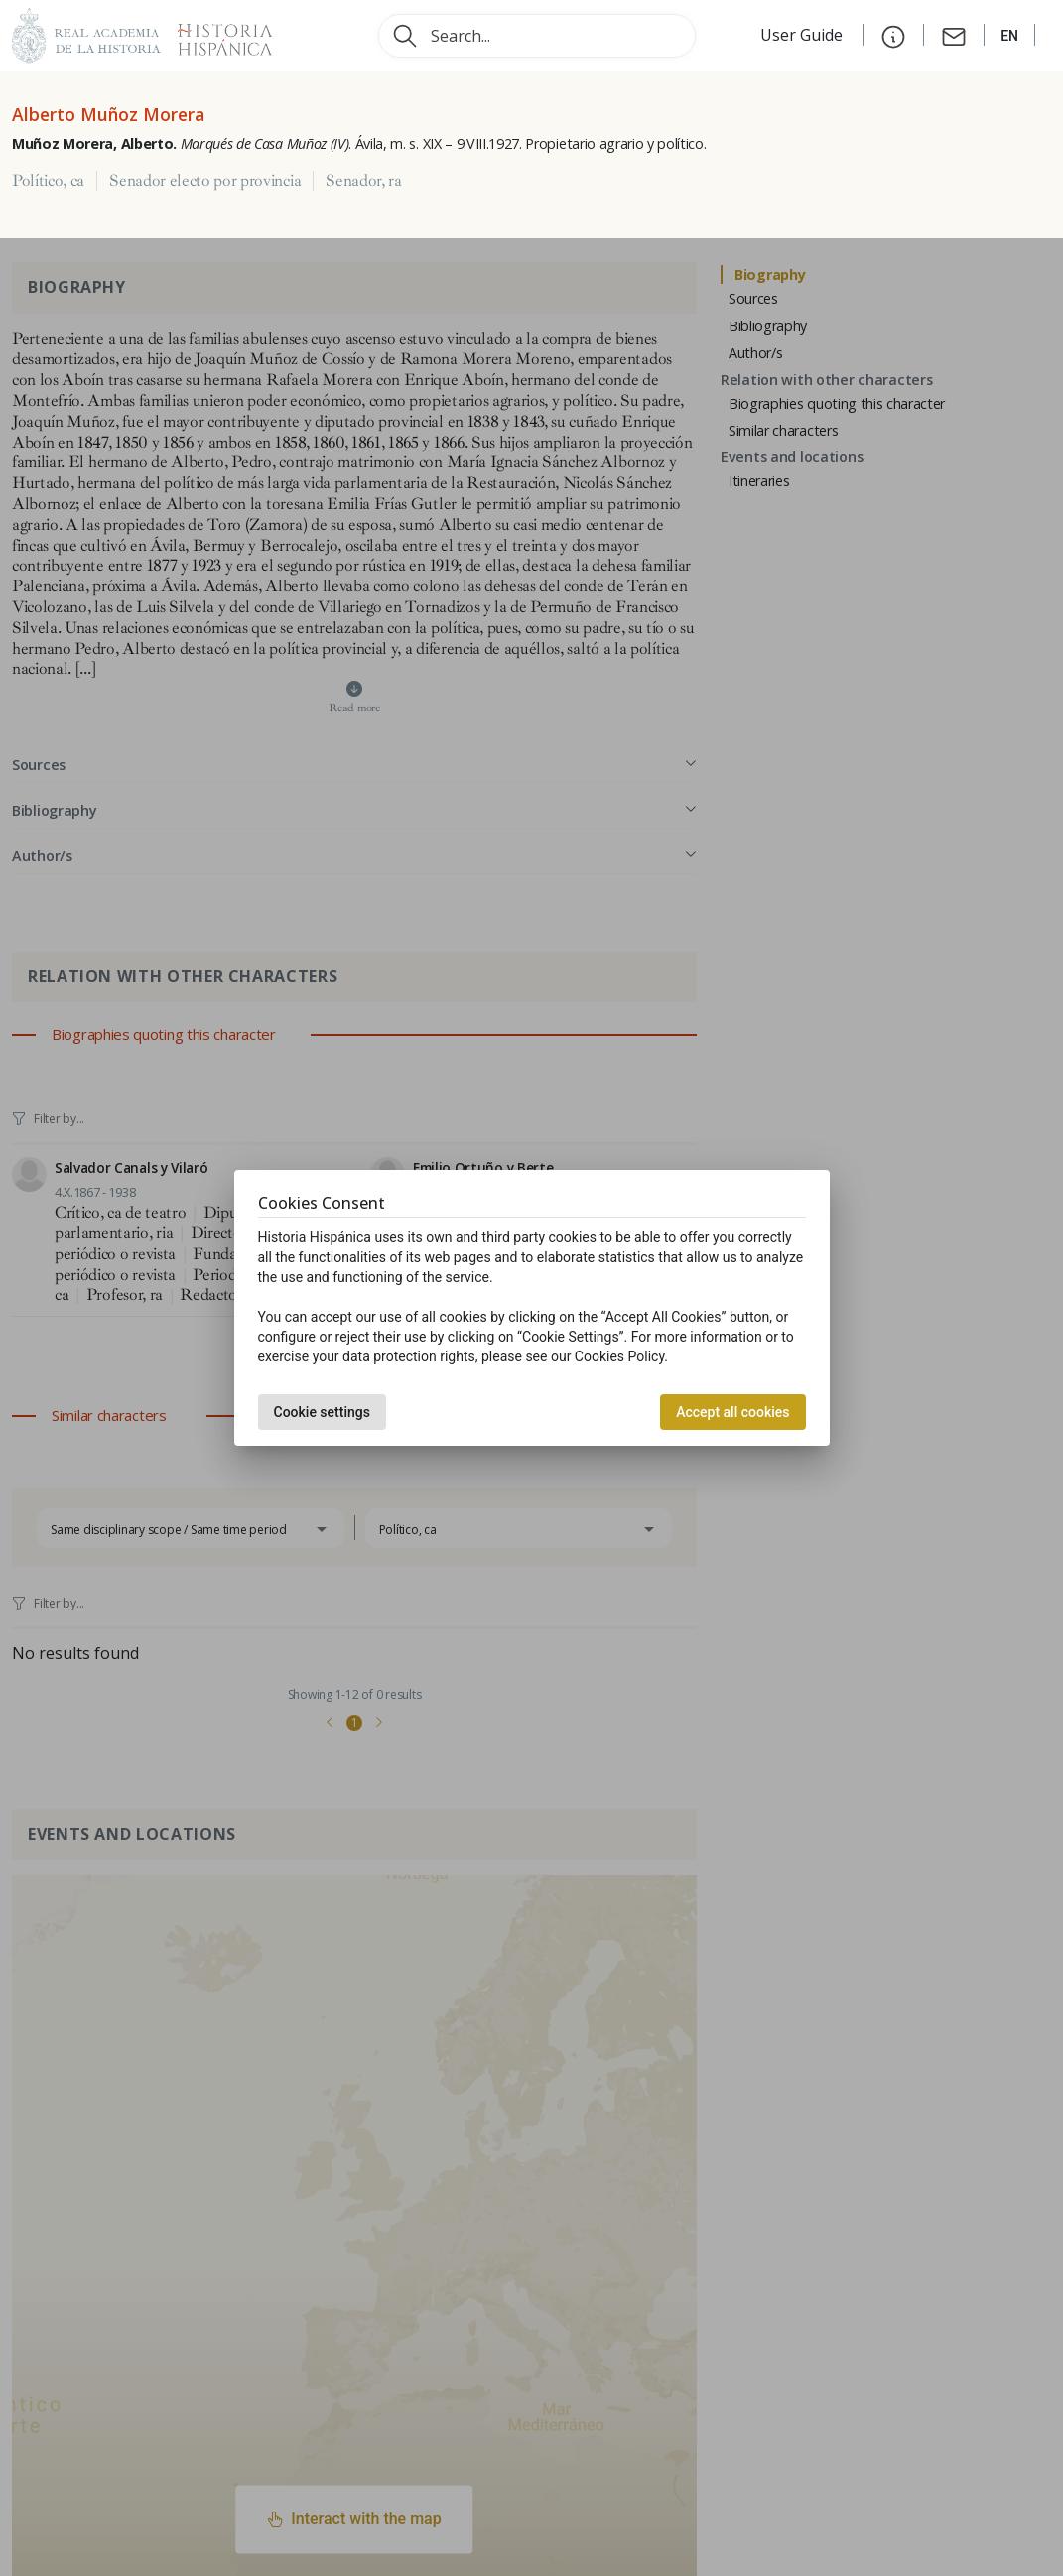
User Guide (803, 35)
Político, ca (48, 181)
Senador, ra (363, 181)
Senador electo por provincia (205, 181)
